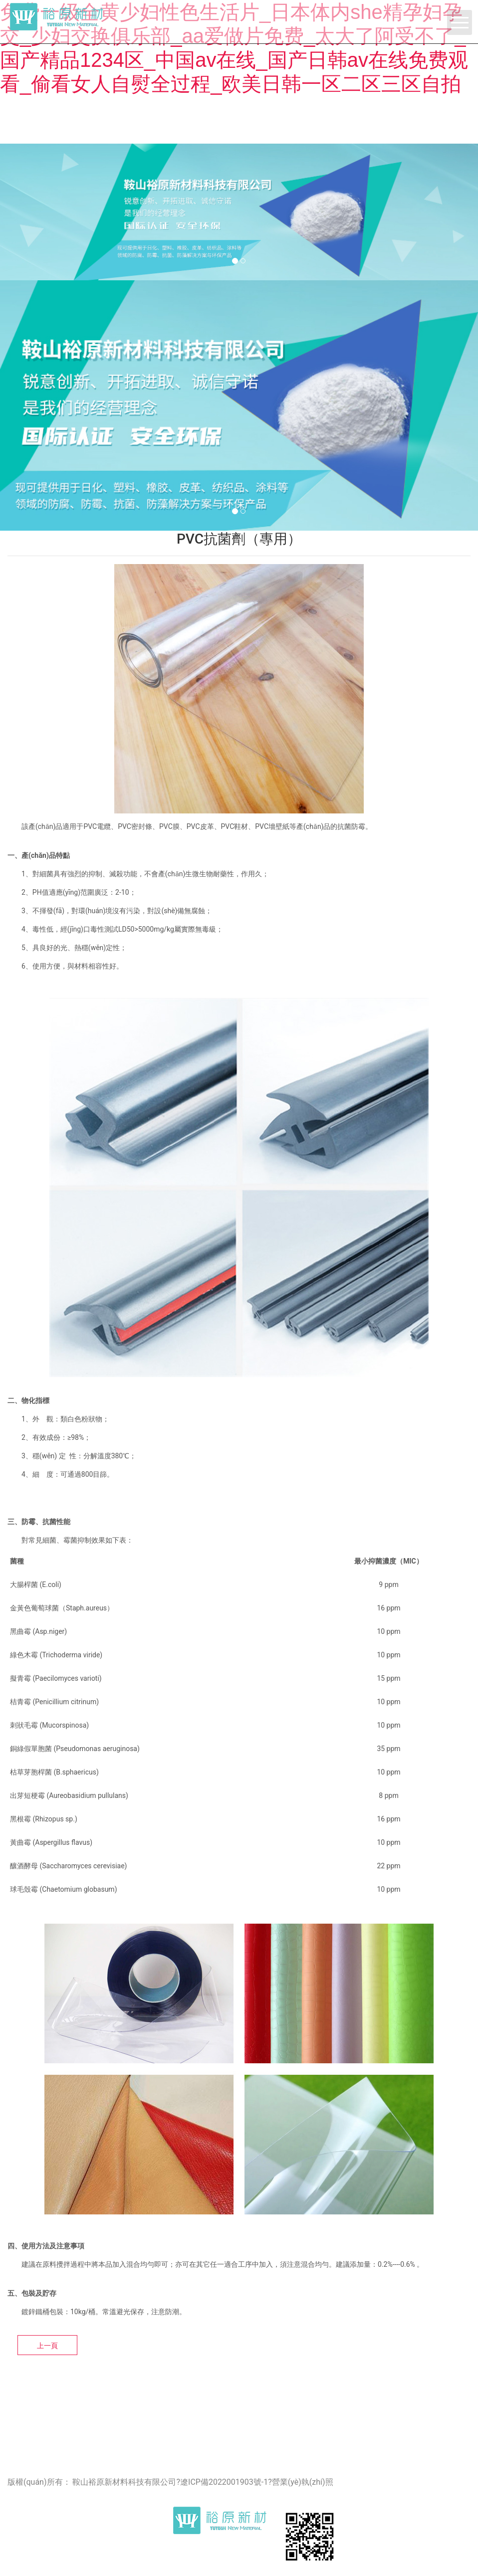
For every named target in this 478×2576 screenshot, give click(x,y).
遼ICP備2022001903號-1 (224, 2482)
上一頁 (47, 2346)
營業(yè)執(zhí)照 (302, 2482)
